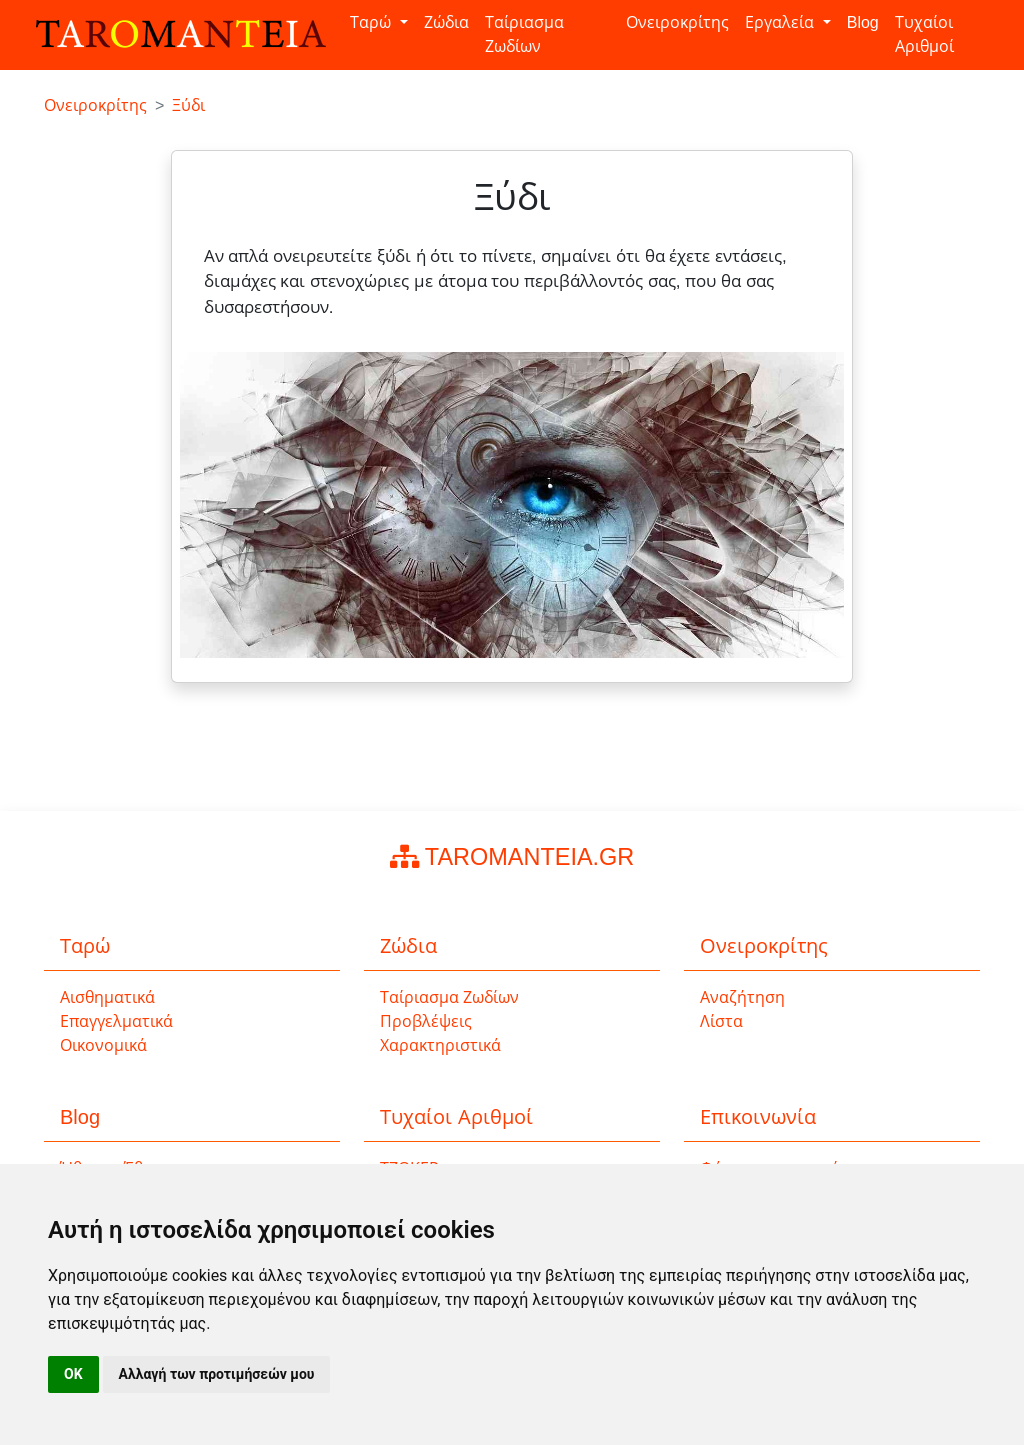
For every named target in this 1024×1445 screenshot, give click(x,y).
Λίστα (721, 1021)
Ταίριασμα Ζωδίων (524, 34)
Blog (863, 22)
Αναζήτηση (742, 997)
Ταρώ (372, 22)
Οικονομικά (103, 1045)
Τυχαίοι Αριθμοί (924, 34)
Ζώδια (446, 22)
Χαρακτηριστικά (440, 1045)
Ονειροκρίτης (677, 22)
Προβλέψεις (426, 1021)
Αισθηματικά (107, 997)
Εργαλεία (781, 22)
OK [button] (73, 1374)
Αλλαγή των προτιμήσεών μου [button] (217, 1374)
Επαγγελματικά (116, 1021)
